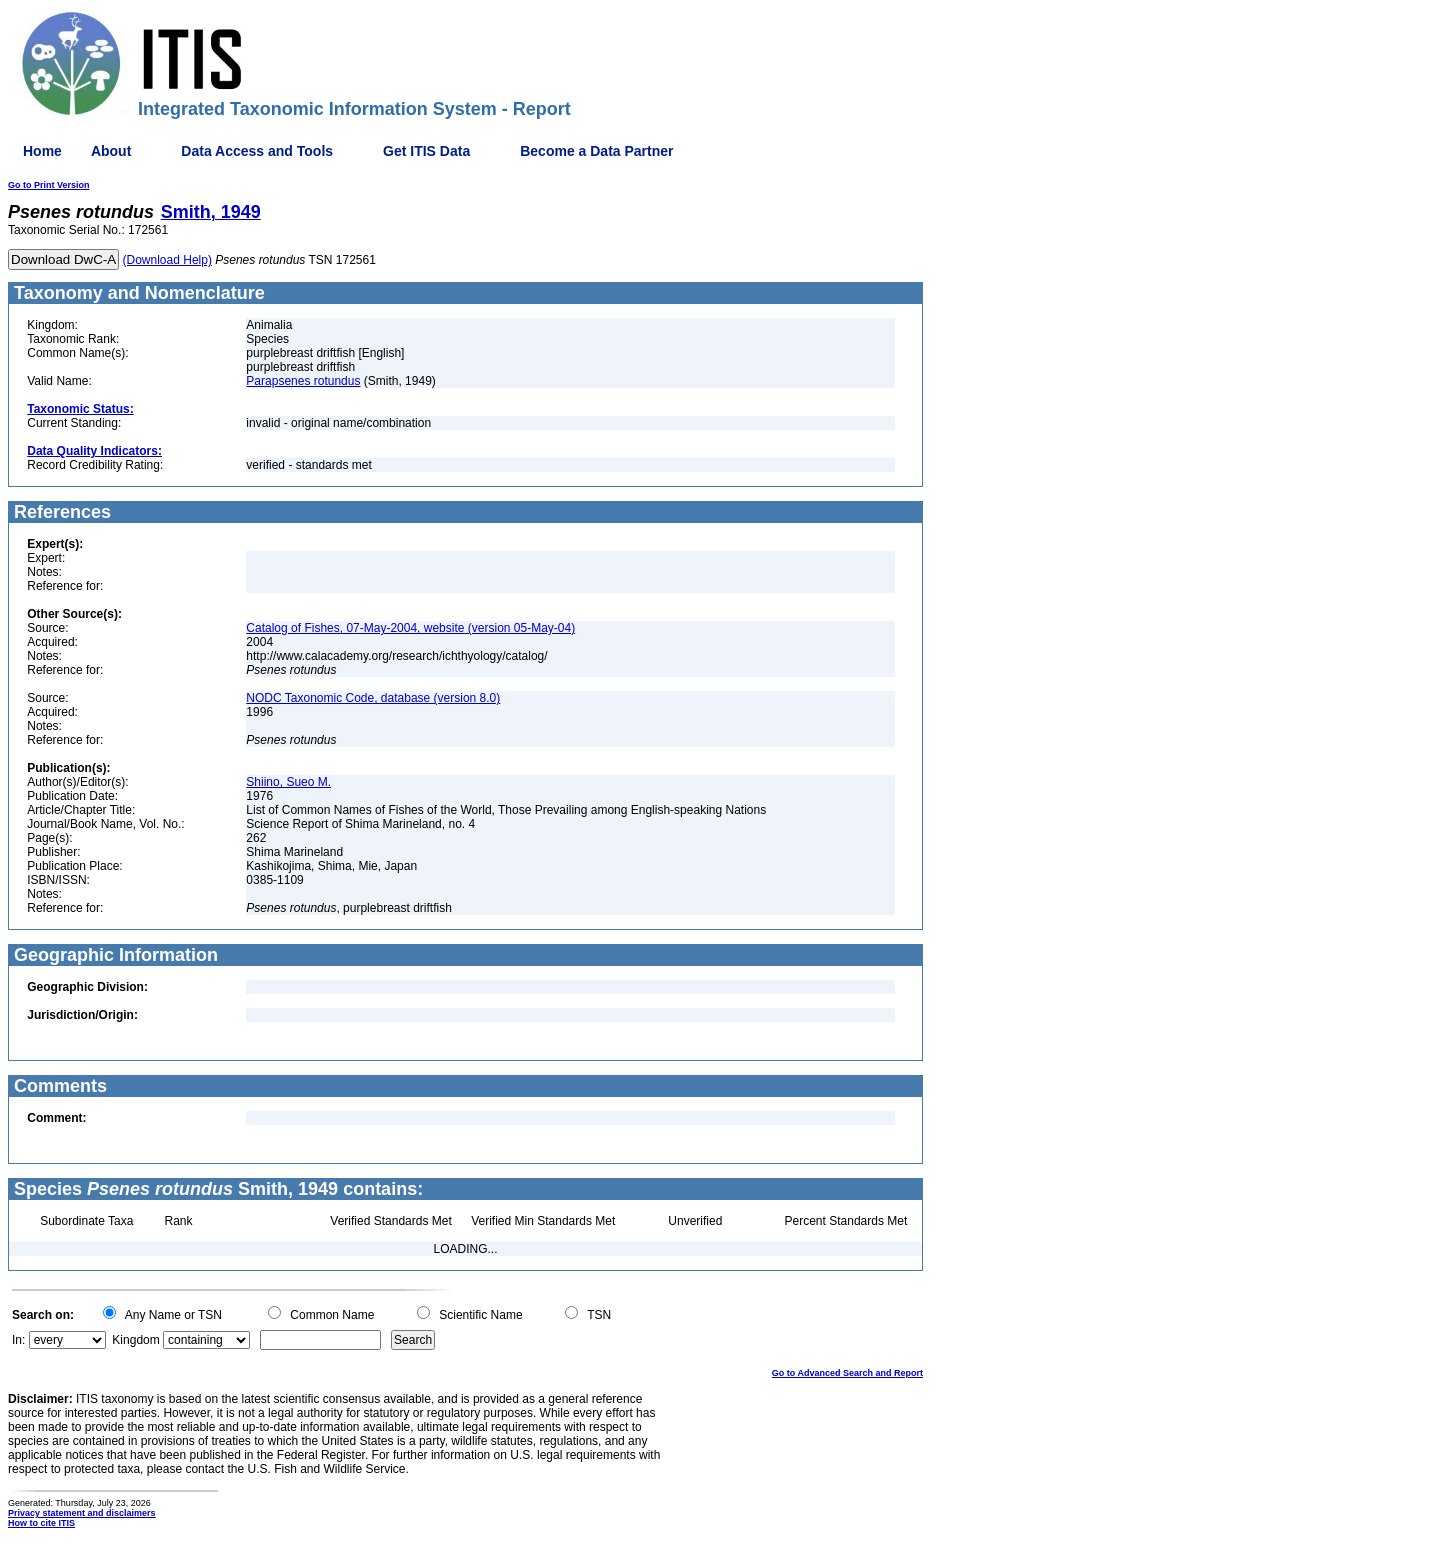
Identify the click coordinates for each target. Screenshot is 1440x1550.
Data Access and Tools (257, 151)
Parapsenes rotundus (303, 381)
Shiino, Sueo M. (288, 782)
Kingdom (135, 1340)
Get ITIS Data (426, 151)
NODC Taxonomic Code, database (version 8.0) (373, 698)
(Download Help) (167, 260)
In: (18, 1340)
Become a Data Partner (596, 151)
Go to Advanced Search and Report (847, 1373)
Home (42, 151)
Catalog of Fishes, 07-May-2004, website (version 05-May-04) (410, 628)
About (111, 151)
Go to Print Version (49, 185)
